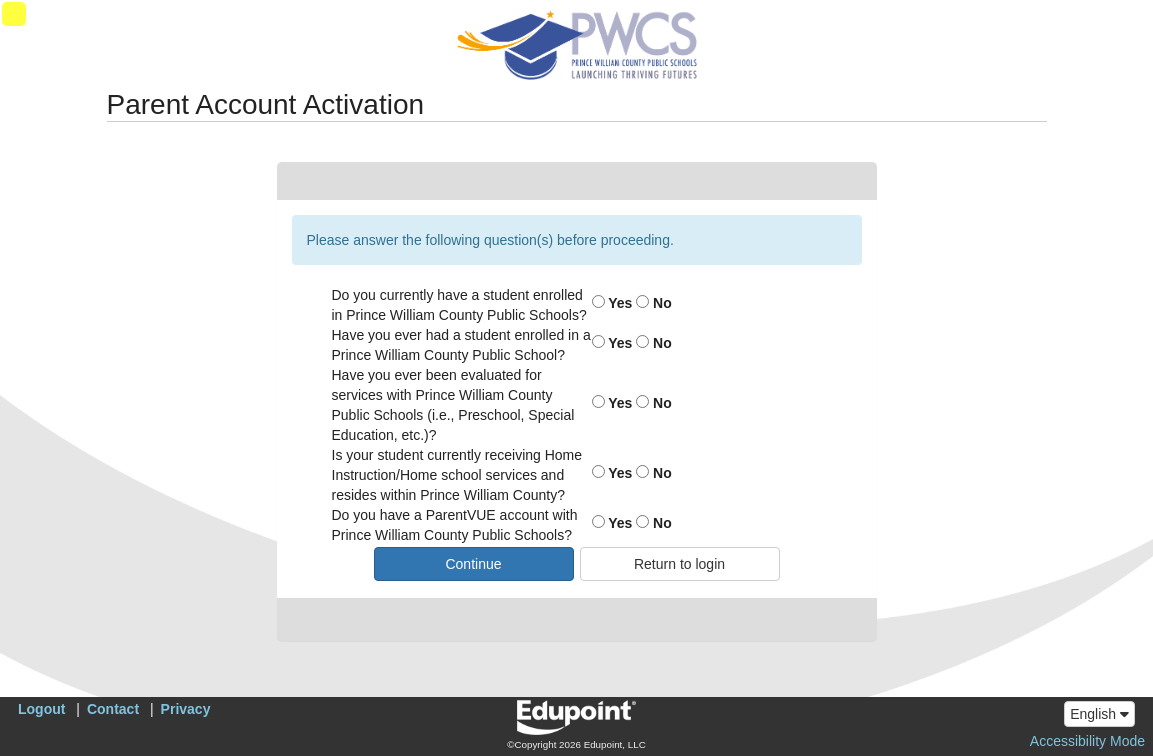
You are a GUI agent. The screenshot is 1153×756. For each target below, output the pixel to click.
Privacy (186, 709)
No (654, 303)
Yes (612, 303)
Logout (41, 709)
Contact (113, 709)
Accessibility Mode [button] (1087, 741)
